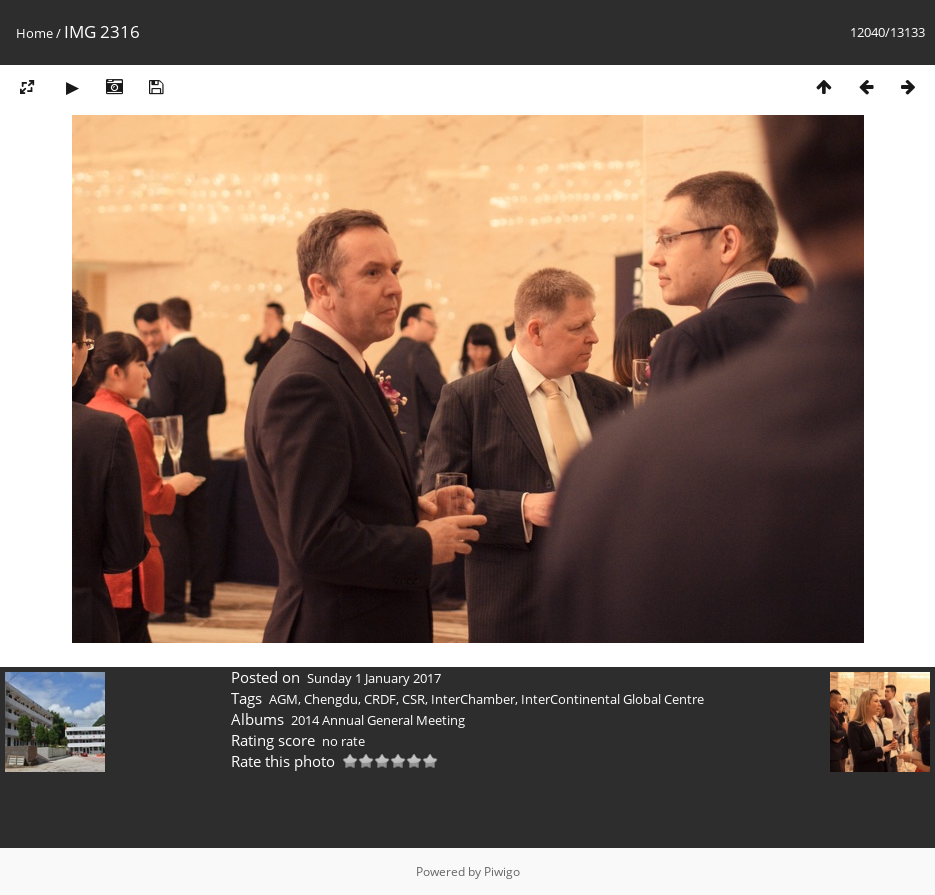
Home (34, 33)
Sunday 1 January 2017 (374, 678)
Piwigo (502, 871)
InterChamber (473, 699)
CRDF (380, 699)
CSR (413, 699)
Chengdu (331, 699)
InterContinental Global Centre (612, 699)
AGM (283, 699)
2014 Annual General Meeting (378, 720)
